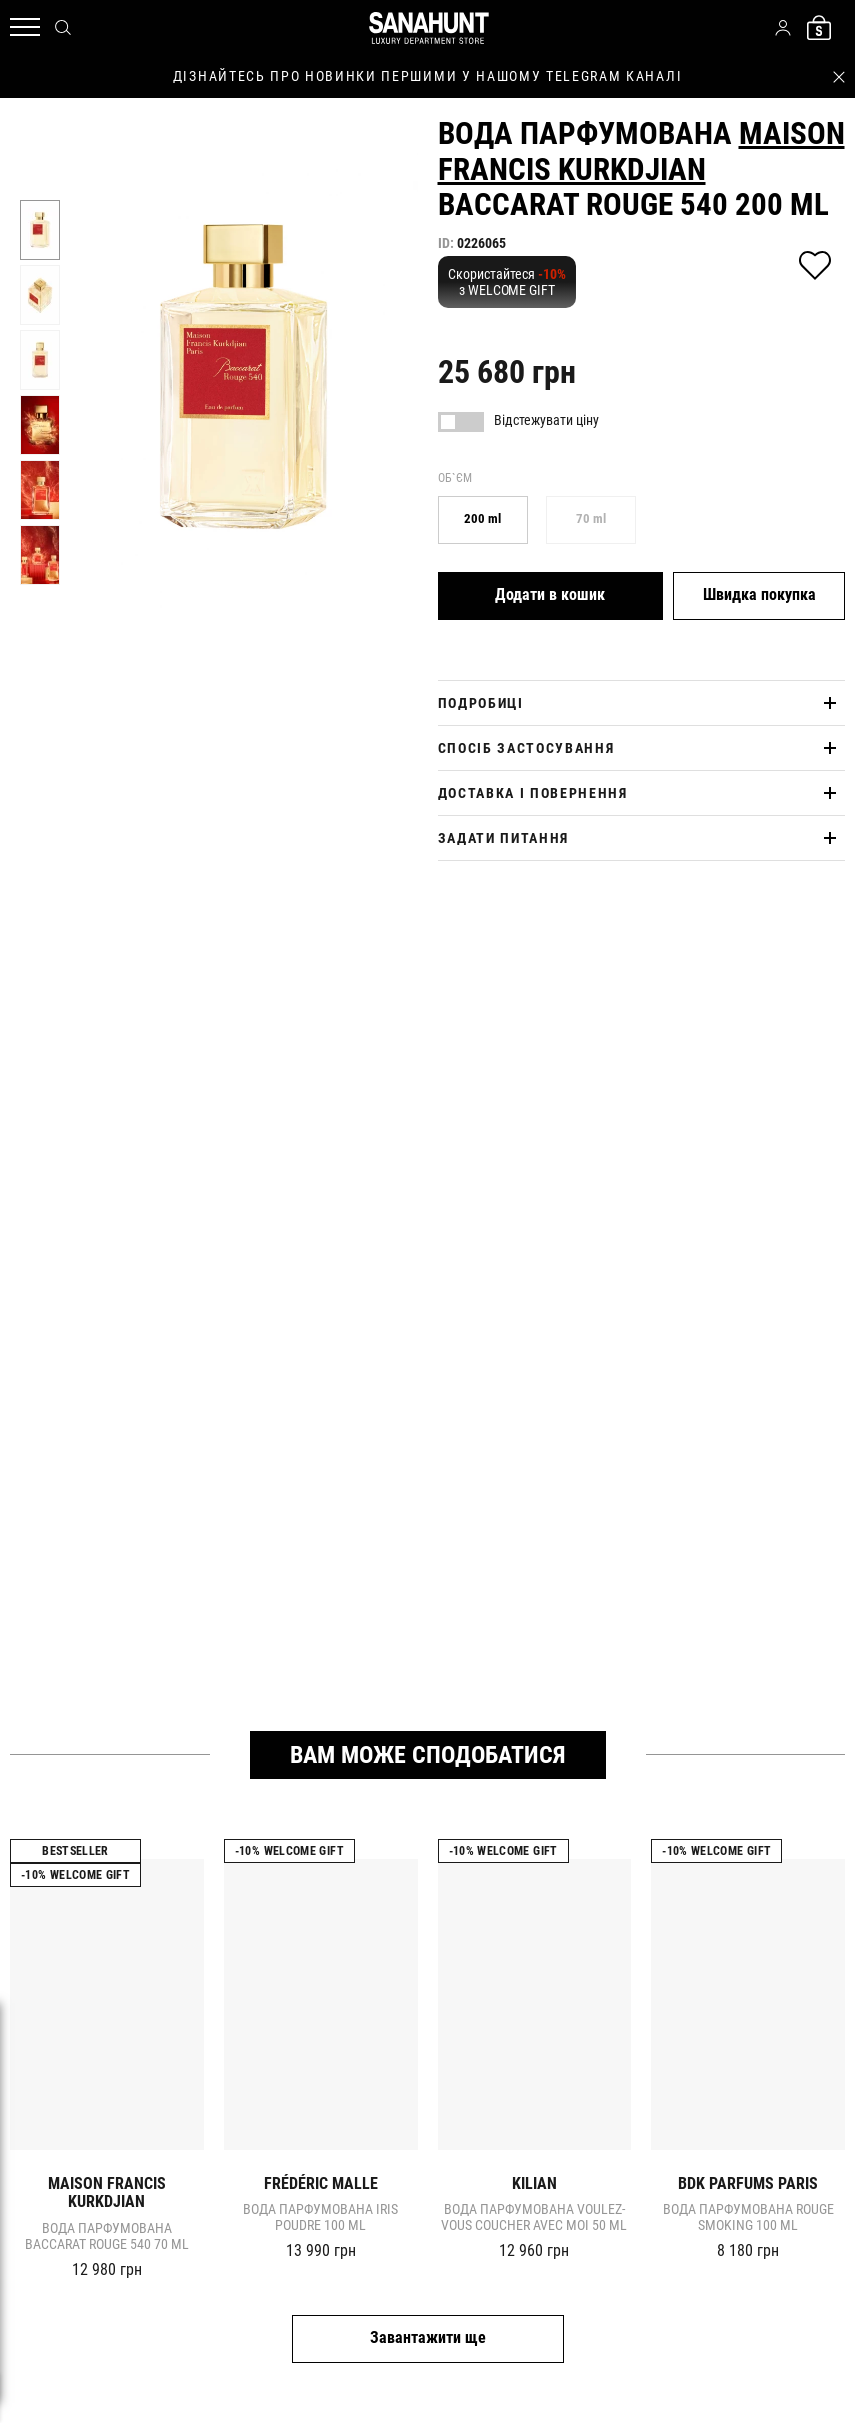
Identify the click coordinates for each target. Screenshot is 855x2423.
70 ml (591, 518)
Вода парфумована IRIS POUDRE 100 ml (320, 2217)
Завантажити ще (428, 2337)
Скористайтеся (507, 282)
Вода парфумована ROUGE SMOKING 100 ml (748, 2217)
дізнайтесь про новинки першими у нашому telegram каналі (427, 76)
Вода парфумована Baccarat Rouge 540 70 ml (107, 2236)
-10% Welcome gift (75, 1875)
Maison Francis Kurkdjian (641, 151)
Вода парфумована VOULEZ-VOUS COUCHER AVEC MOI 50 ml (534, 2217)
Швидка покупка (759, 594)
